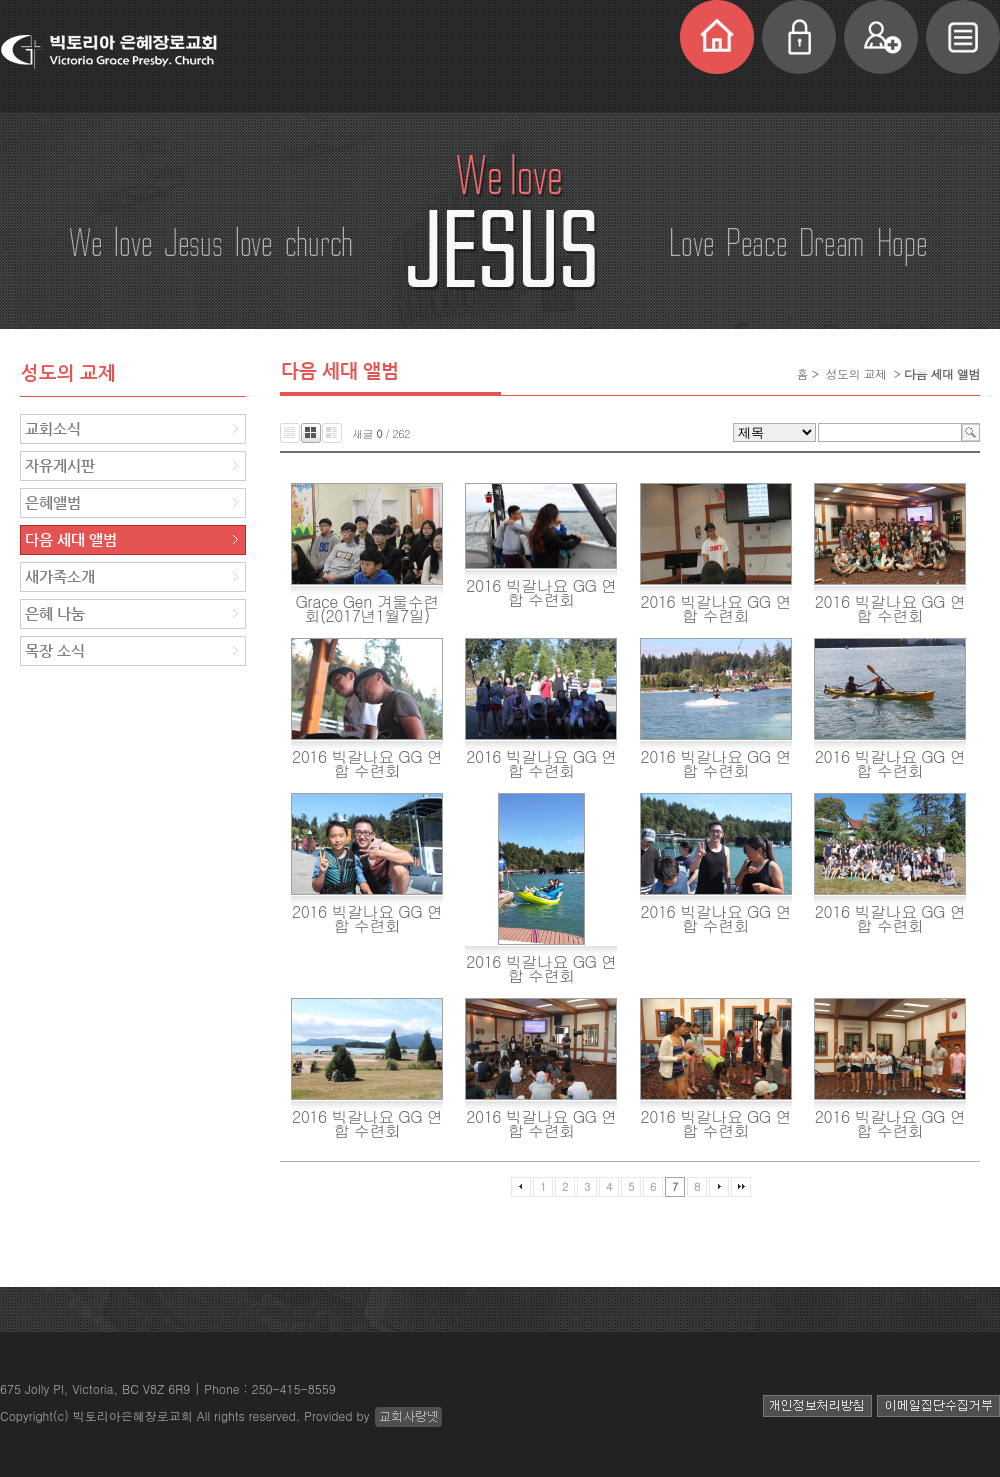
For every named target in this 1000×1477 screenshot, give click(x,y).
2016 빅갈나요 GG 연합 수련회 (541, 592)
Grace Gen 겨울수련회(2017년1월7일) (367, 608)
